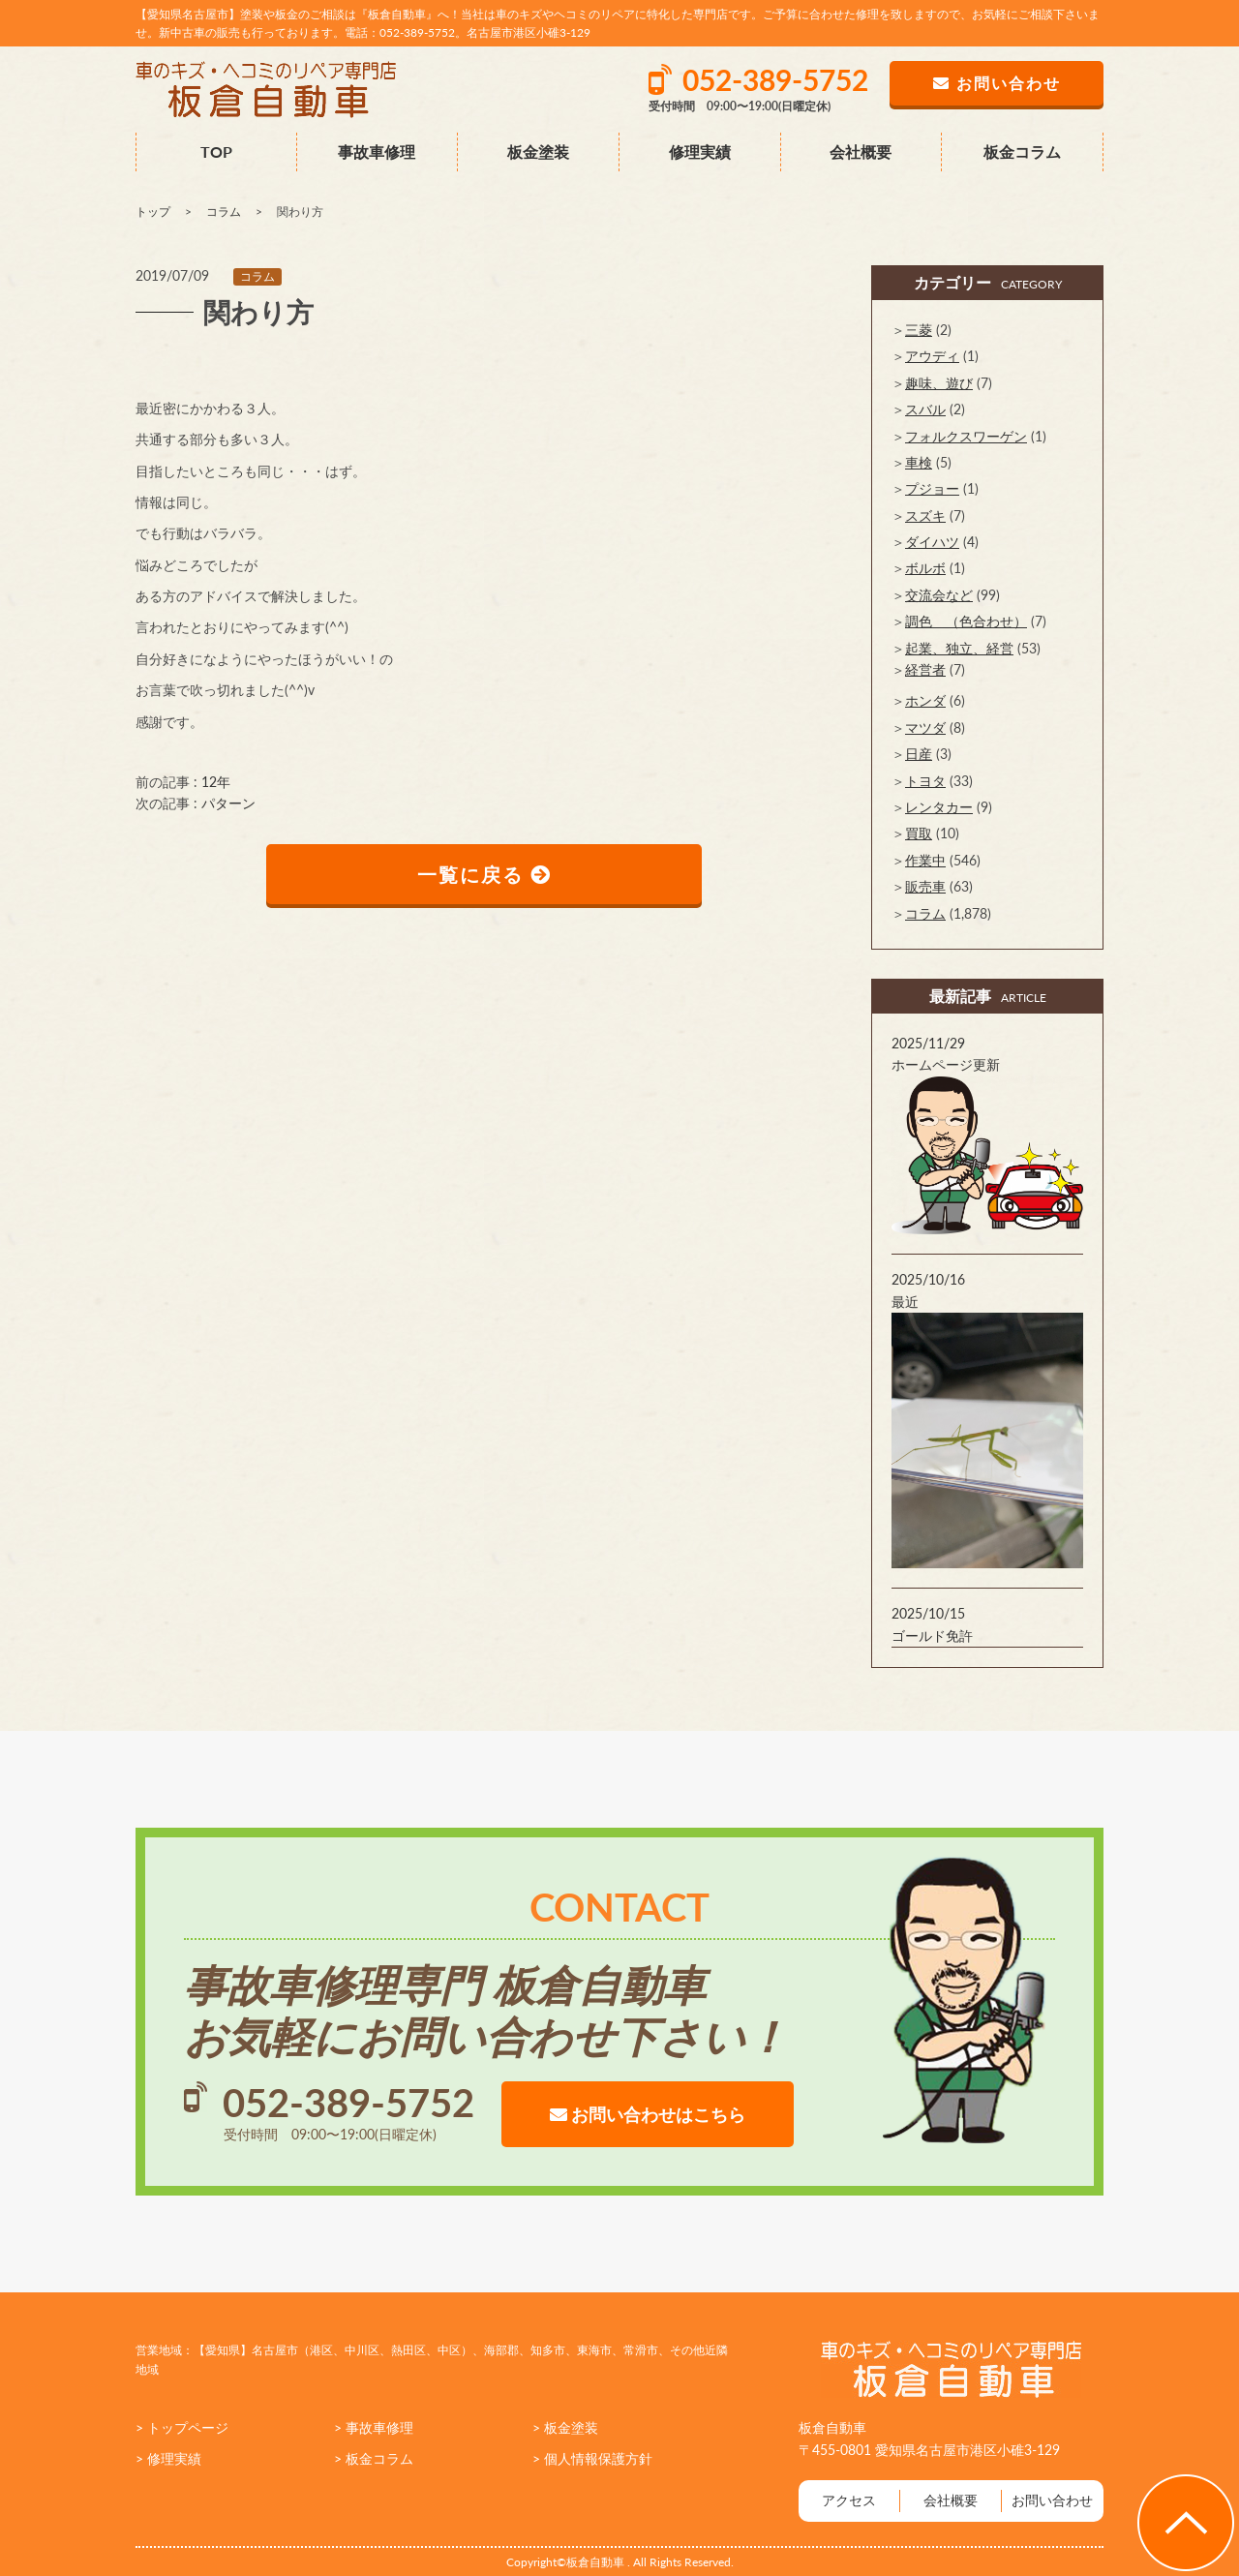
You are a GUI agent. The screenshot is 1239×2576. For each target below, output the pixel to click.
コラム (257, 276)
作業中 (925, 860)
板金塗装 (538, 151)
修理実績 (700, 151)
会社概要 (860, 151)
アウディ (932, 356)
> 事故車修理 (373, 2427)
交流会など (939, 595)
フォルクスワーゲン (966, 436)
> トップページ (182, 2427)
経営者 (925, 669)
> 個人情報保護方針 (592, 2458)
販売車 (925, 886)
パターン (228, 803)
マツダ (925, 727)
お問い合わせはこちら (647, 2114)
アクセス (849, 2500)
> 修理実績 (168, 2458)
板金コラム (1022, 151)
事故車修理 (376, 151)
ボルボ (925, 568)
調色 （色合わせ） (966, 621)
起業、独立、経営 (959, 648)
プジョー (932, 488)
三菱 (918, 329)
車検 (918, 462)
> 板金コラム (373, 2458)
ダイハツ (932, 541)
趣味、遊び (939, 383)
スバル (925, 409)
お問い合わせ (1052, 2500)
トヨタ (925, 781)
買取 (918, 833)
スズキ (925, 515)
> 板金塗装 (565, 2427)
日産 (918, 753)
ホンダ (925, 700)
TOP (216, 151)
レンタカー (939, 807)
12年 (215, 781)
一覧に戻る (484, 874)
